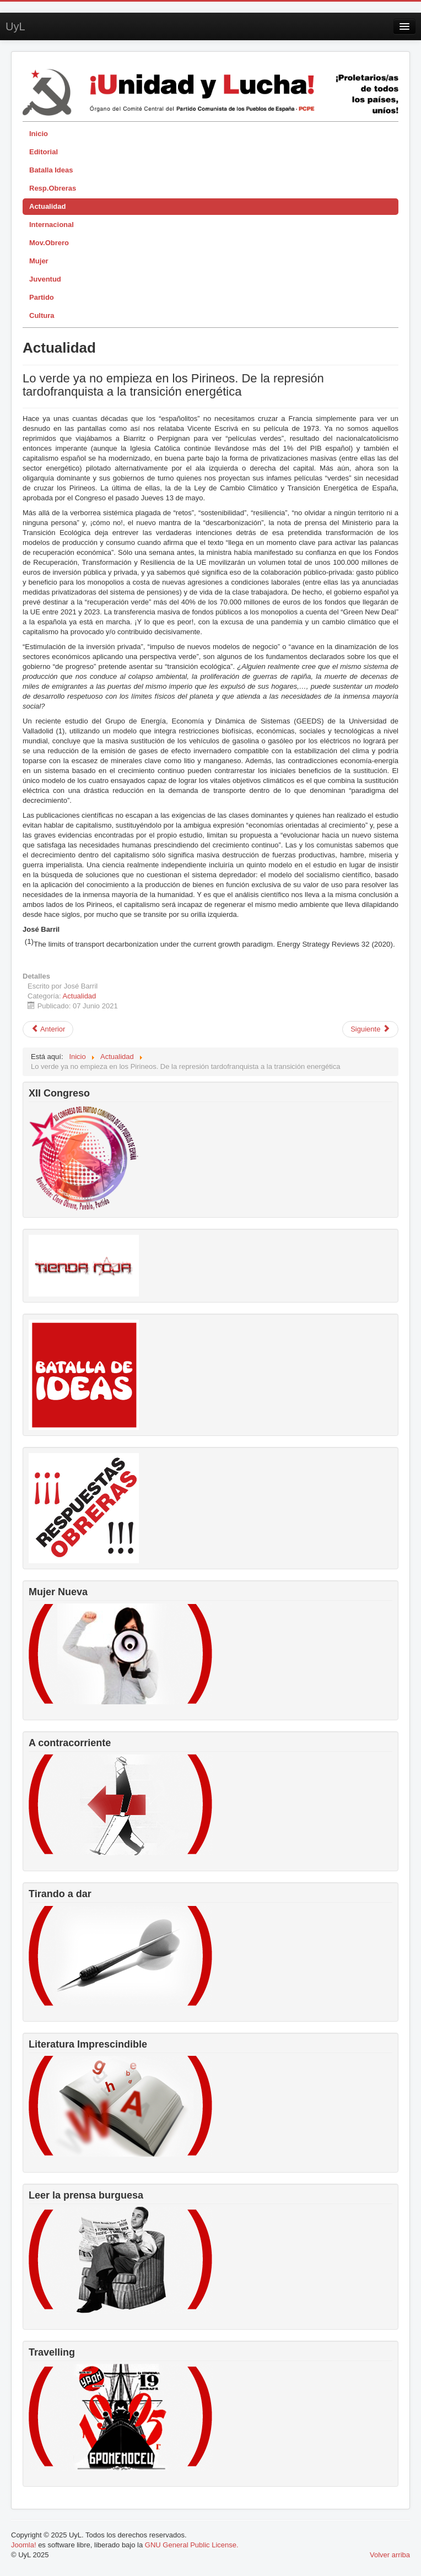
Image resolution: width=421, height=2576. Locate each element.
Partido (41, 297)
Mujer (38, 261)
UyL (15, 26)
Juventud (45, 279)
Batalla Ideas (51, 170)
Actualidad (47, 206)
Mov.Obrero (49, 243)
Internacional (51, 224)
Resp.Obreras (52, 188)
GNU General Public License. (192, 2545)
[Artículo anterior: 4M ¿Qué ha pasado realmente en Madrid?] (48, 1029)
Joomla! (23, 2545)
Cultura (42, 315)
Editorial (43, 152)
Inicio (38, 133)
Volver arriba (390, 2555)
